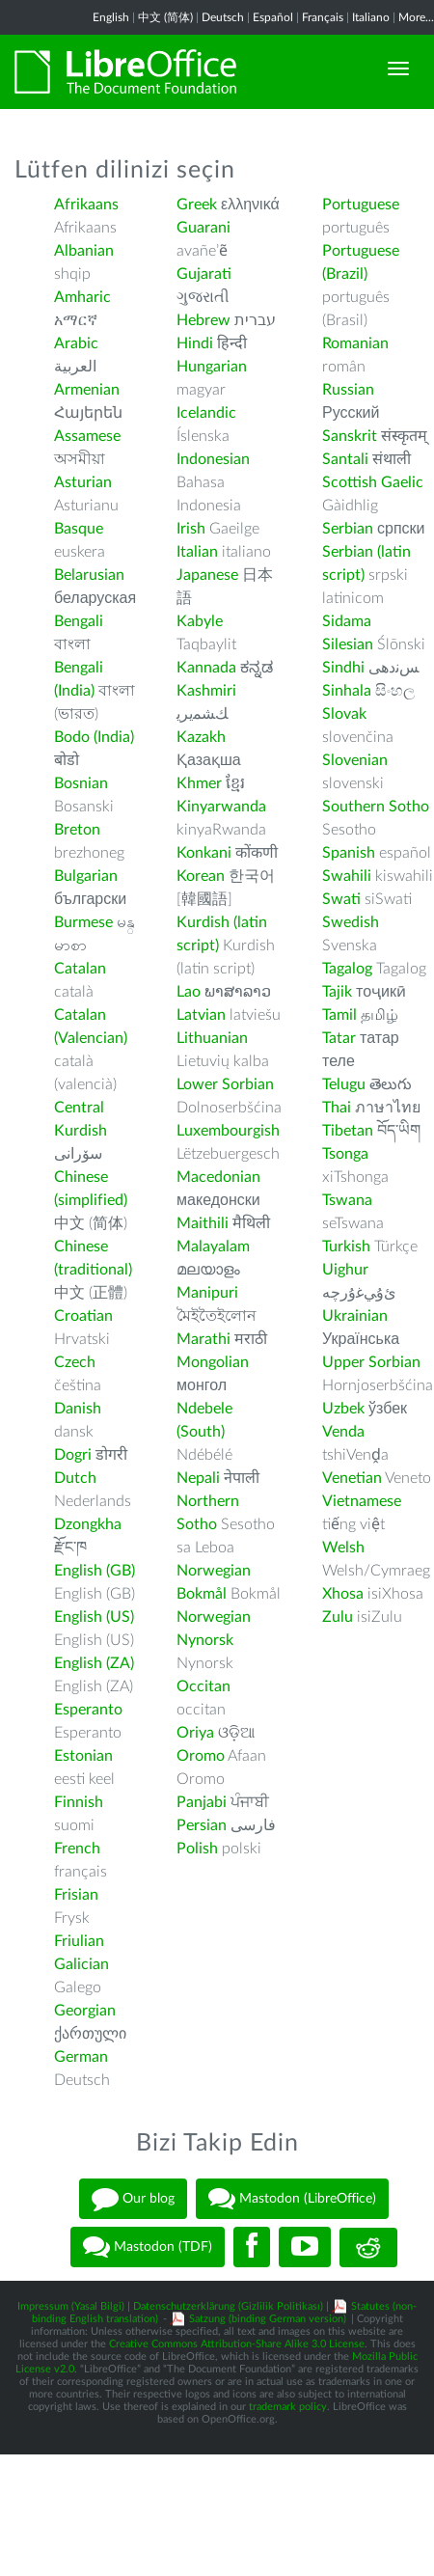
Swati (341, 899)
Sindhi (343, 667)
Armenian (87, 389)
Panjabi (201, 1802)
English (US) (94, 1617)
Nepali (198, 1478)
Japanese (207, 575)
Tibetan (347, 1130)
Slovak (344, 714)
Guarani (203, 227)
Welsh (343, 1547)
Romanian (355, 343)
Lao (188, 992)
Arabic (76, 343)
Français (322, 17)
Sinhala (346, 691)
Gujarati (203, 274)
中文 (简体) (165, 17)
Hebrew (203, 320)
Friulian (79, 1941)
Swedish (350, 922)
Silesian (347, 644)
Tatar (339, 1038)
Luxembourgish (228, 1130)
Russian (348, 389)
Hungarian (211, 366)
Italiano (371, 17)
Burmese (83, 922)
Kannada (206, 667)
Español (273, 17)
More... (416, 17)
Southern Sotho (375, 806)
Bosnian (81, 783)
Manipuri (207, 1293)
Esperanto (88, 1709)
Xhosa (343, 1594)
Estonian (83, 1756)
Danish (77, 1408)
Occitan (203, 1686)
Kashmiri (206, 691)
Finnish (78, 1802)
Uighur (345, 1269)
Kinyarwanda (221, 806)
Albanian (84, 251)
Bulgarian (86, 876)
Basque (78, 528)
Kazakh (201, 737)
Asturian (83, 482)
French (77, 1848)
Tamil (339, 1015)
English (111, 17)
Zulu (337, 1617)
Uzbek (343, 1408)
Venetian (352, 1478)
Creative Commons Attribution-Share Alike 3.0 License (237, 2344)
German (81, 2057)
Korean (200, 876)
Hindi (194, 343)
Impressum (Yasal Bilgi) (70, 2306)
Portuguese (360, 204)
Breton (77, 829)
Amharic (82, 297)
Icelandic (206, 413)
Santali (345, 459)
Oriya (195, 1732)
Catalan (80, 968)
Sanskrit (349, 436)
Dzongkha (88, 1524)
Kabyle (199, 621)
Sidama (346, 621)
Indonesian (213, 459)
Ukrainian (355, 1316)
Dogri (73, 1455)
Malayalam (213, 1246)
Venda (343, 1431)
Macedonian (218, 1177)
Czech (74, 1362)
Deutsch (223, 17)
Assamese (87, 436)
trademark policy (288, 2406)
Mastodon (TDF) (147, 2247)
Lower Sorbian (225, 1084)
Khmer (199, 783)
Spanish (348, 853)
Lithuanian (212, 1038)
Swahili (348, 876)
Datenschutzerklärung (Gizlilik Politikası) (228, 2306)
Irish (190, 528)
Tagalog (347, 968)
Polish (197, 1848)
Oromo (200, 1756)
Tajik (337, 992)
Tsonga (345, 1154)
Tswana (347, 1200)
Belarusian (89, 575)
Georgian (85, 2010)
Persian (201, 1825)
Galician (81, 1964)
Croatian (83, 1316)
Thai (336, 1107)
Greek (196, 204)
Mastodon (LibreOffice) (292, 2198)
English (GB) (94, 1570)
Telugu (344, 1084)
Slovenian (355, 760)
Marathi (203, 1339)
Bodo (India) (94, 737)
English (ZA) (94, 1663)
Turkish (346, 1246)
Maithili (202, 1223)
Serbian (347, 528)
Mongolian (212, 1362)
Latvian (201, 1015)
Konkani (203, 853)
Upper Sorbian (371, 1362)
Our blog (133, 2198)
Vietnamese (361, 1501)
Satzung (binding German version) (267, 2319)
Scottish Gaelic (372, 482)
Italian (197, 552)
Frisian (76, 1895)
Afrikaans (86, 204)
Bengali (78, 621)
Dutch (75, 1478)
